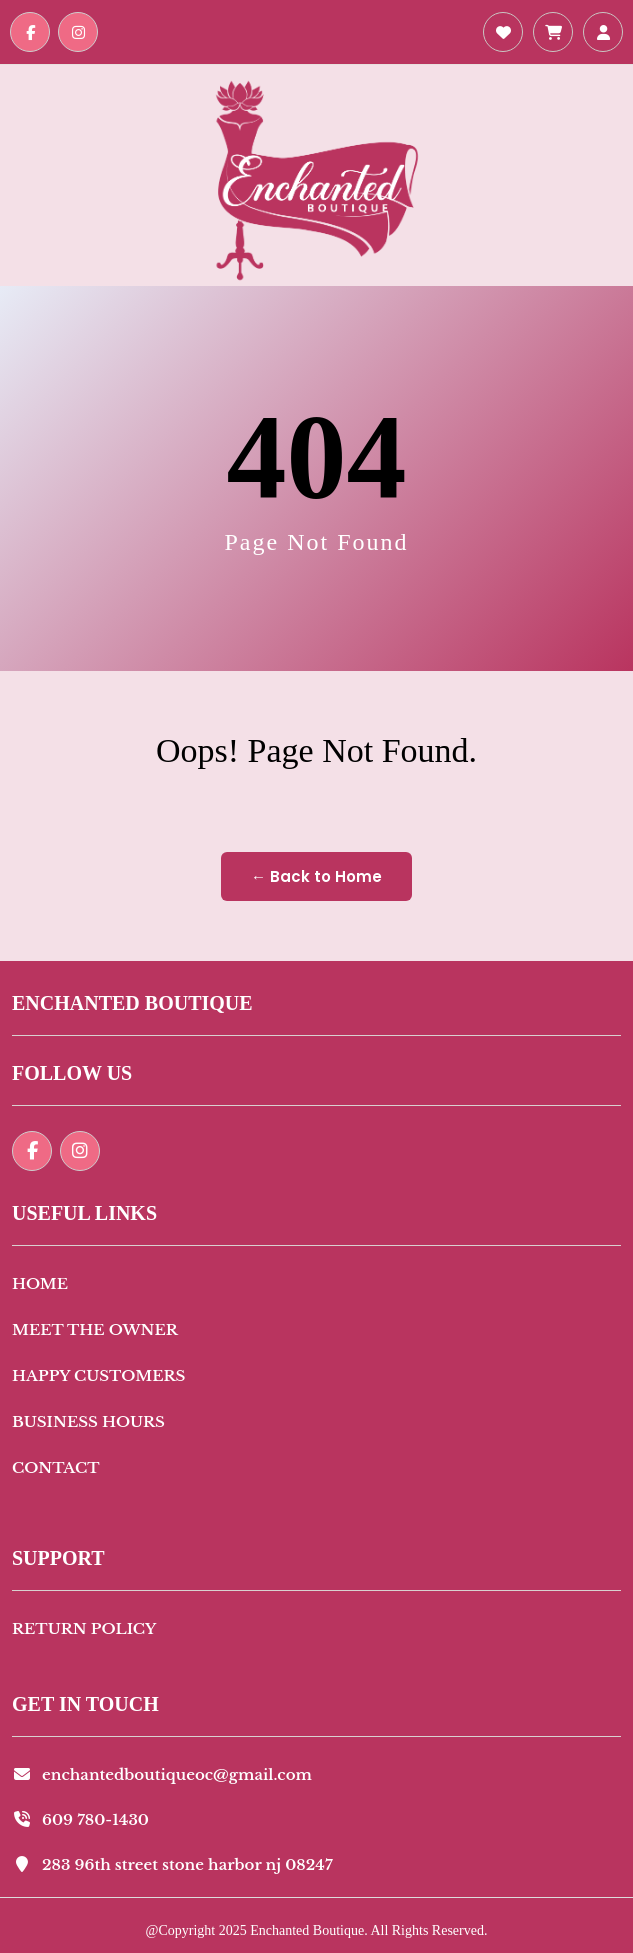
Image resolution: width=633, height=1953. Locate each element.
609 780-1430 (80, 1819)
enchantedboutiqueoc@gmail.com (162, 1774)
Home (40, 1283)
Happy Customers (98, 1375)
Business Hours (88, 1421)
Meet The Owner (95, 1329)
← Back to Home (316, 876)
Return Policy (84, 1628)
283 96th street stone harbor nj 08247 (172, 1864)
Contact (55, 1467)
